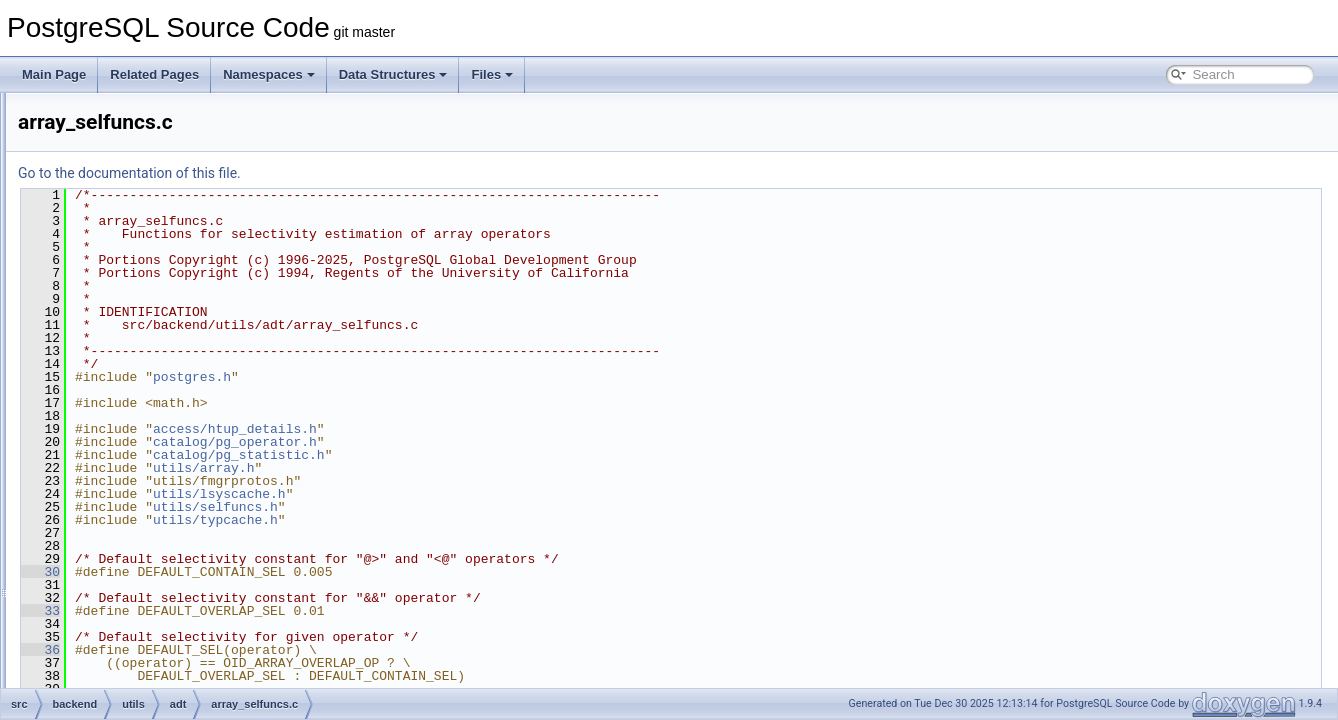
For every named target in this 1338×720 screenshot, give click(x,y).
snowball (121, 158)
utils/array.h (453, 468)
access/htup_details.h (485, 429)
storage (118, 202)
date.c (146, 664)
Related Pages (154, 74)
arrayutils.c (159, 510)
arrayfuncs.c (162, 466)
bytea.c (149, 576)
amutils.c (153, 356)
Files (492, 74)
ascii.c (146, 532)
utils (108, 268)
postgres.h (442, 377)
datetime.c (157, 686)
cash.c (147, 598)
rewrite (116, 136)
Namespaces (269, 74)
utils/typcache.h (465, 520)
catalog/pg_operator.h (485, 442)
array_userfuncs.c (177, 444)
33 (290, 611)
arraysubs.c (161, 488)
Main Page (54, 74)
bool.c (146, 554)
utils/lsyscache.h (469, 494)
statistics (121, 180)
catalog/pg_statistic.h (489, 455)
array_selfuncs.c (173, 400)
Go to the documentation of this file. (379, 173)
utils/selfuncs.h (465, 507)
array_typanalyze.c (180, 422)
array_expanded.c (178, 378)
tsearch (117, 246)
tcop (109, 224)
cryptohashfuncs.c (178, 642)
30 (290, 572)
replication (125, 114)
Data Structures (393, 74)
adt (122, 312)
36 (290, 650)
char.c (146, 620)
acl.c (142, 334)
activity (132, 290)
